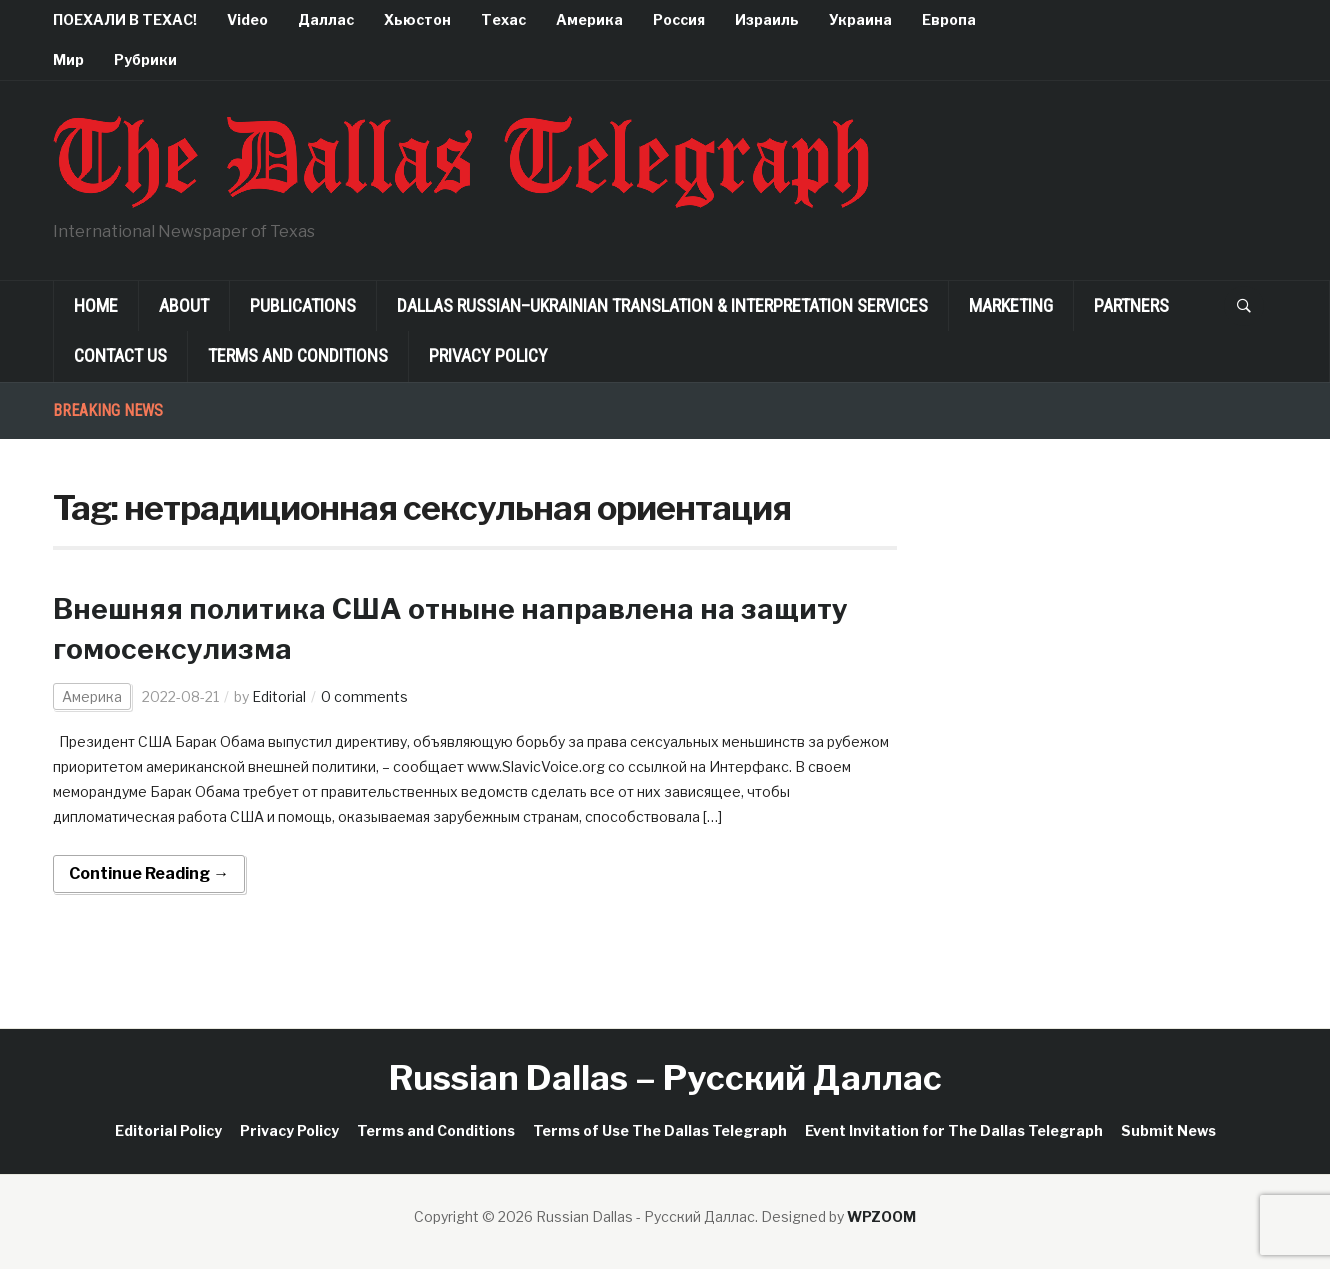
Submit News (1168, 1130)
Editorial (279, 696)
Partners (1131, 305)
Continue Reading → (149, 873)
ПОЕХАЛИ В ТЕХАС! (125, 19)
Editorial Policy (168, 1130)
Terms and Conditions (298, 355)
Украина (860, 19)
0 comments (364, 696)
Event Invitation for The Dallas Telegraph (954, 1130)
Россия (679, 19)
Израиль (767, 19)
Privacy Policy (488, 355)
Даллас (326, 19)
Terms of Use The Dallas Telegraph (660, 1130)
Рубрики (145, 59)
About (184, 305)
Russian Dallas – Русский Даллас (665, 1077)
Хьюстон (417, 19)
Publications (303, 305)
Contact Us (120, 355)
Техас (503, 19)
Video (247, 19)
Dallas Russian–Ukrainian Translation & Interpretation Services (662, 305)
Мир (68, 59)
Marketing (1011, 305)
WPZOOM (881, 1216)
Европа (949, 19)
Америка (589, 19)
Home (96, 305)
